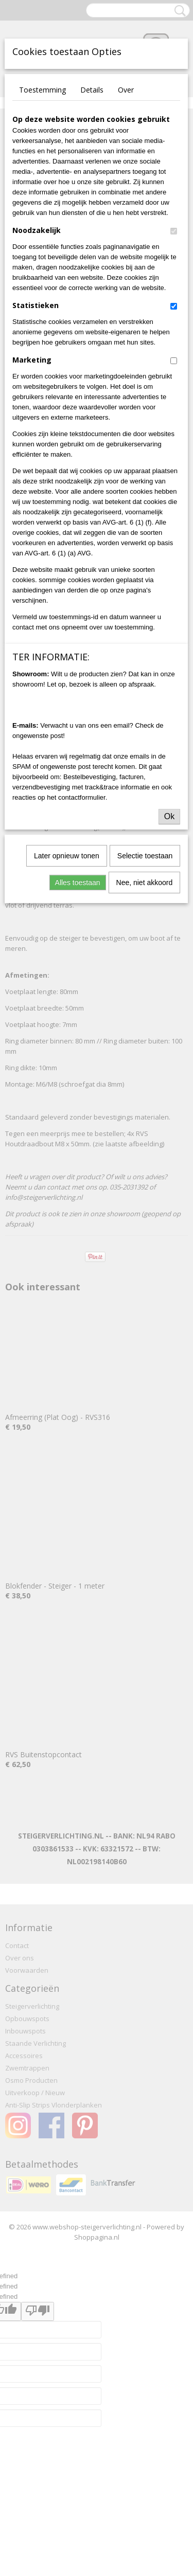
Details (91, 90)
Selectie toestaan (144, 856)
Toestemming (42, 90)
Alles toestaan (77, 882)
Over (126, 90)
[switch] (173, 231)
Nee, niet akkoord (144, 882)
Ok (169, 816)
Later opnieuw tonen (66, 856)
